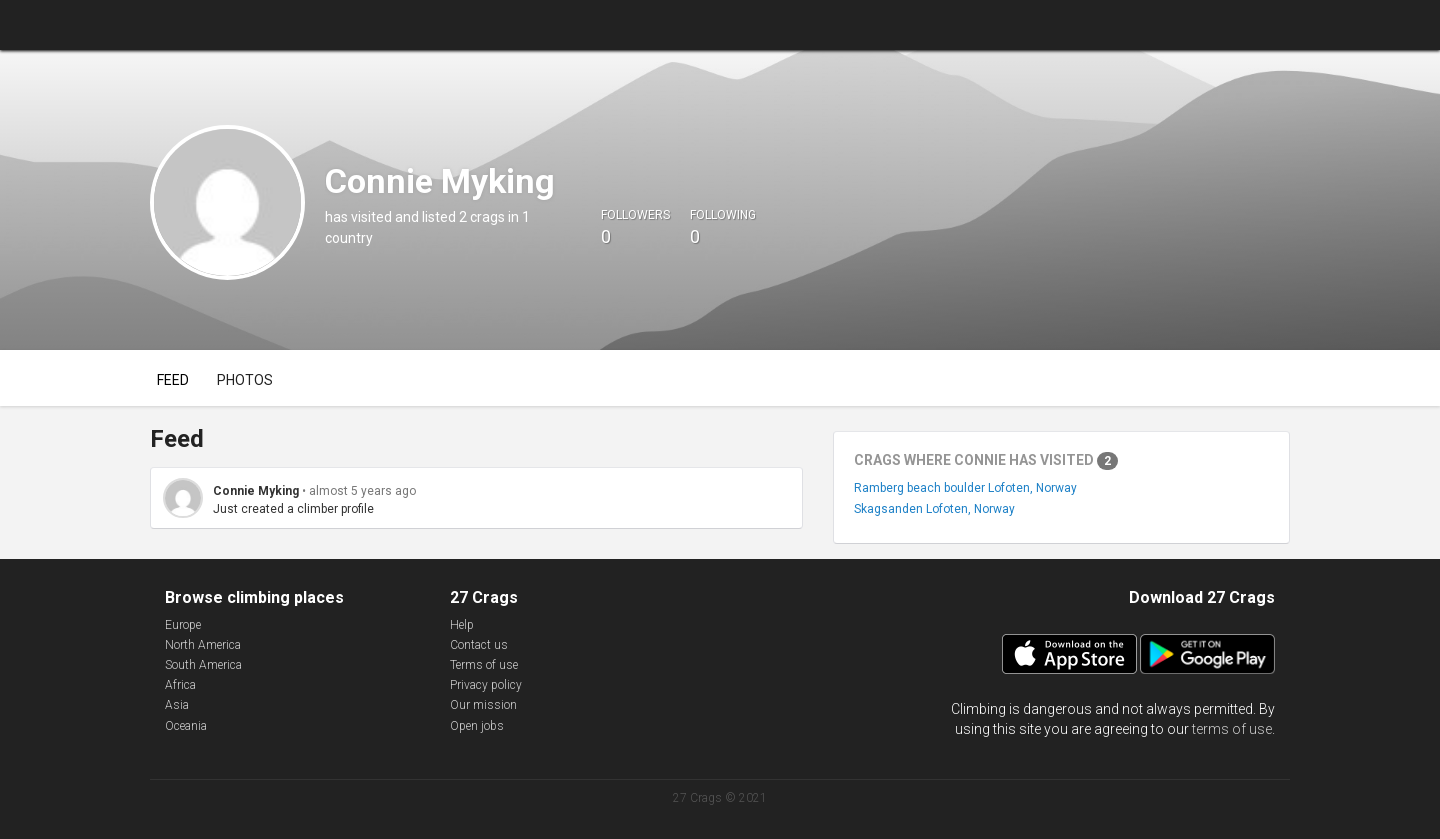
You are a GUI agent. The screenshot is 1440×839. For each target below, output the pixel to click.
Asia (177, 705)
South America (203, 665)
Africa (180, 685)
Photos (245, 380)
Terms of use (484, 665)
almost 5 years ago (362, 491)
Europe (183, 625)
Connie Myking (256, 491)
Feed (173, 380)
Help (462, 625)
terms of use (1232, 729)
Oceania (186, 726)
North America (203, 645)
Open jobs (477, 726)
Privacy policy (486, 685)
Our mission (483, 705)
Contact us (479, 645)
